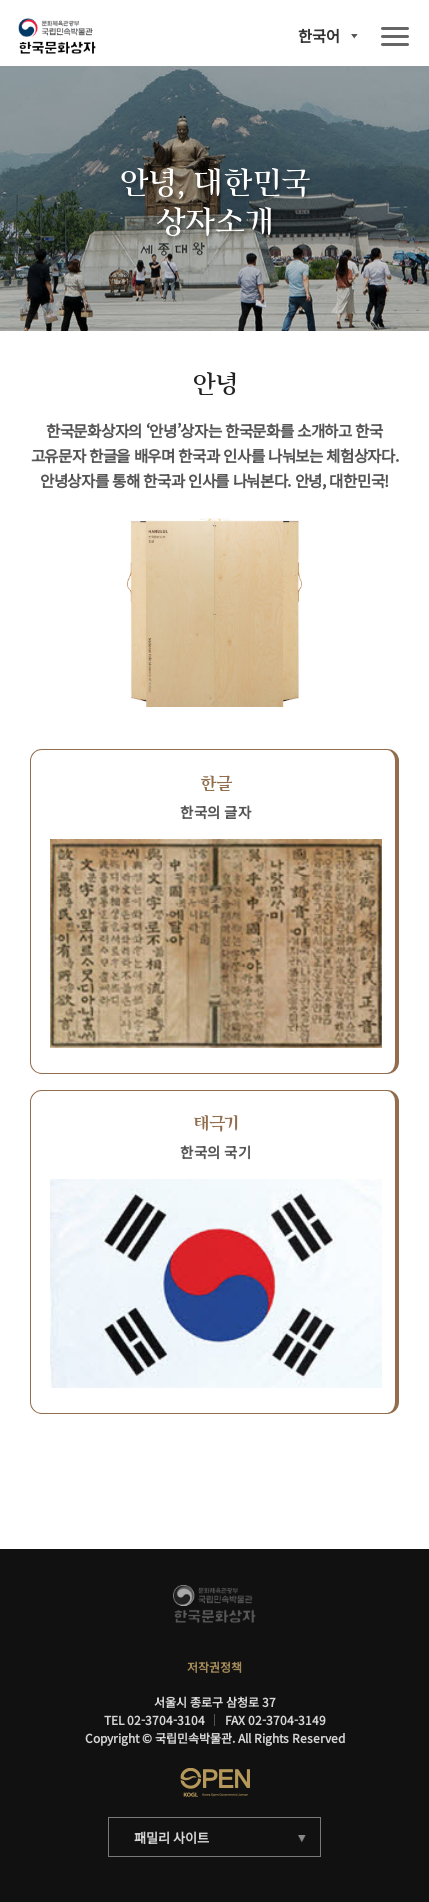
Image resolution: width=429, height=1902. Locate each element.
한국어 (319, 35)
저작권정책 (214, 1666)
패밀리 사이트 (171, 1837)
